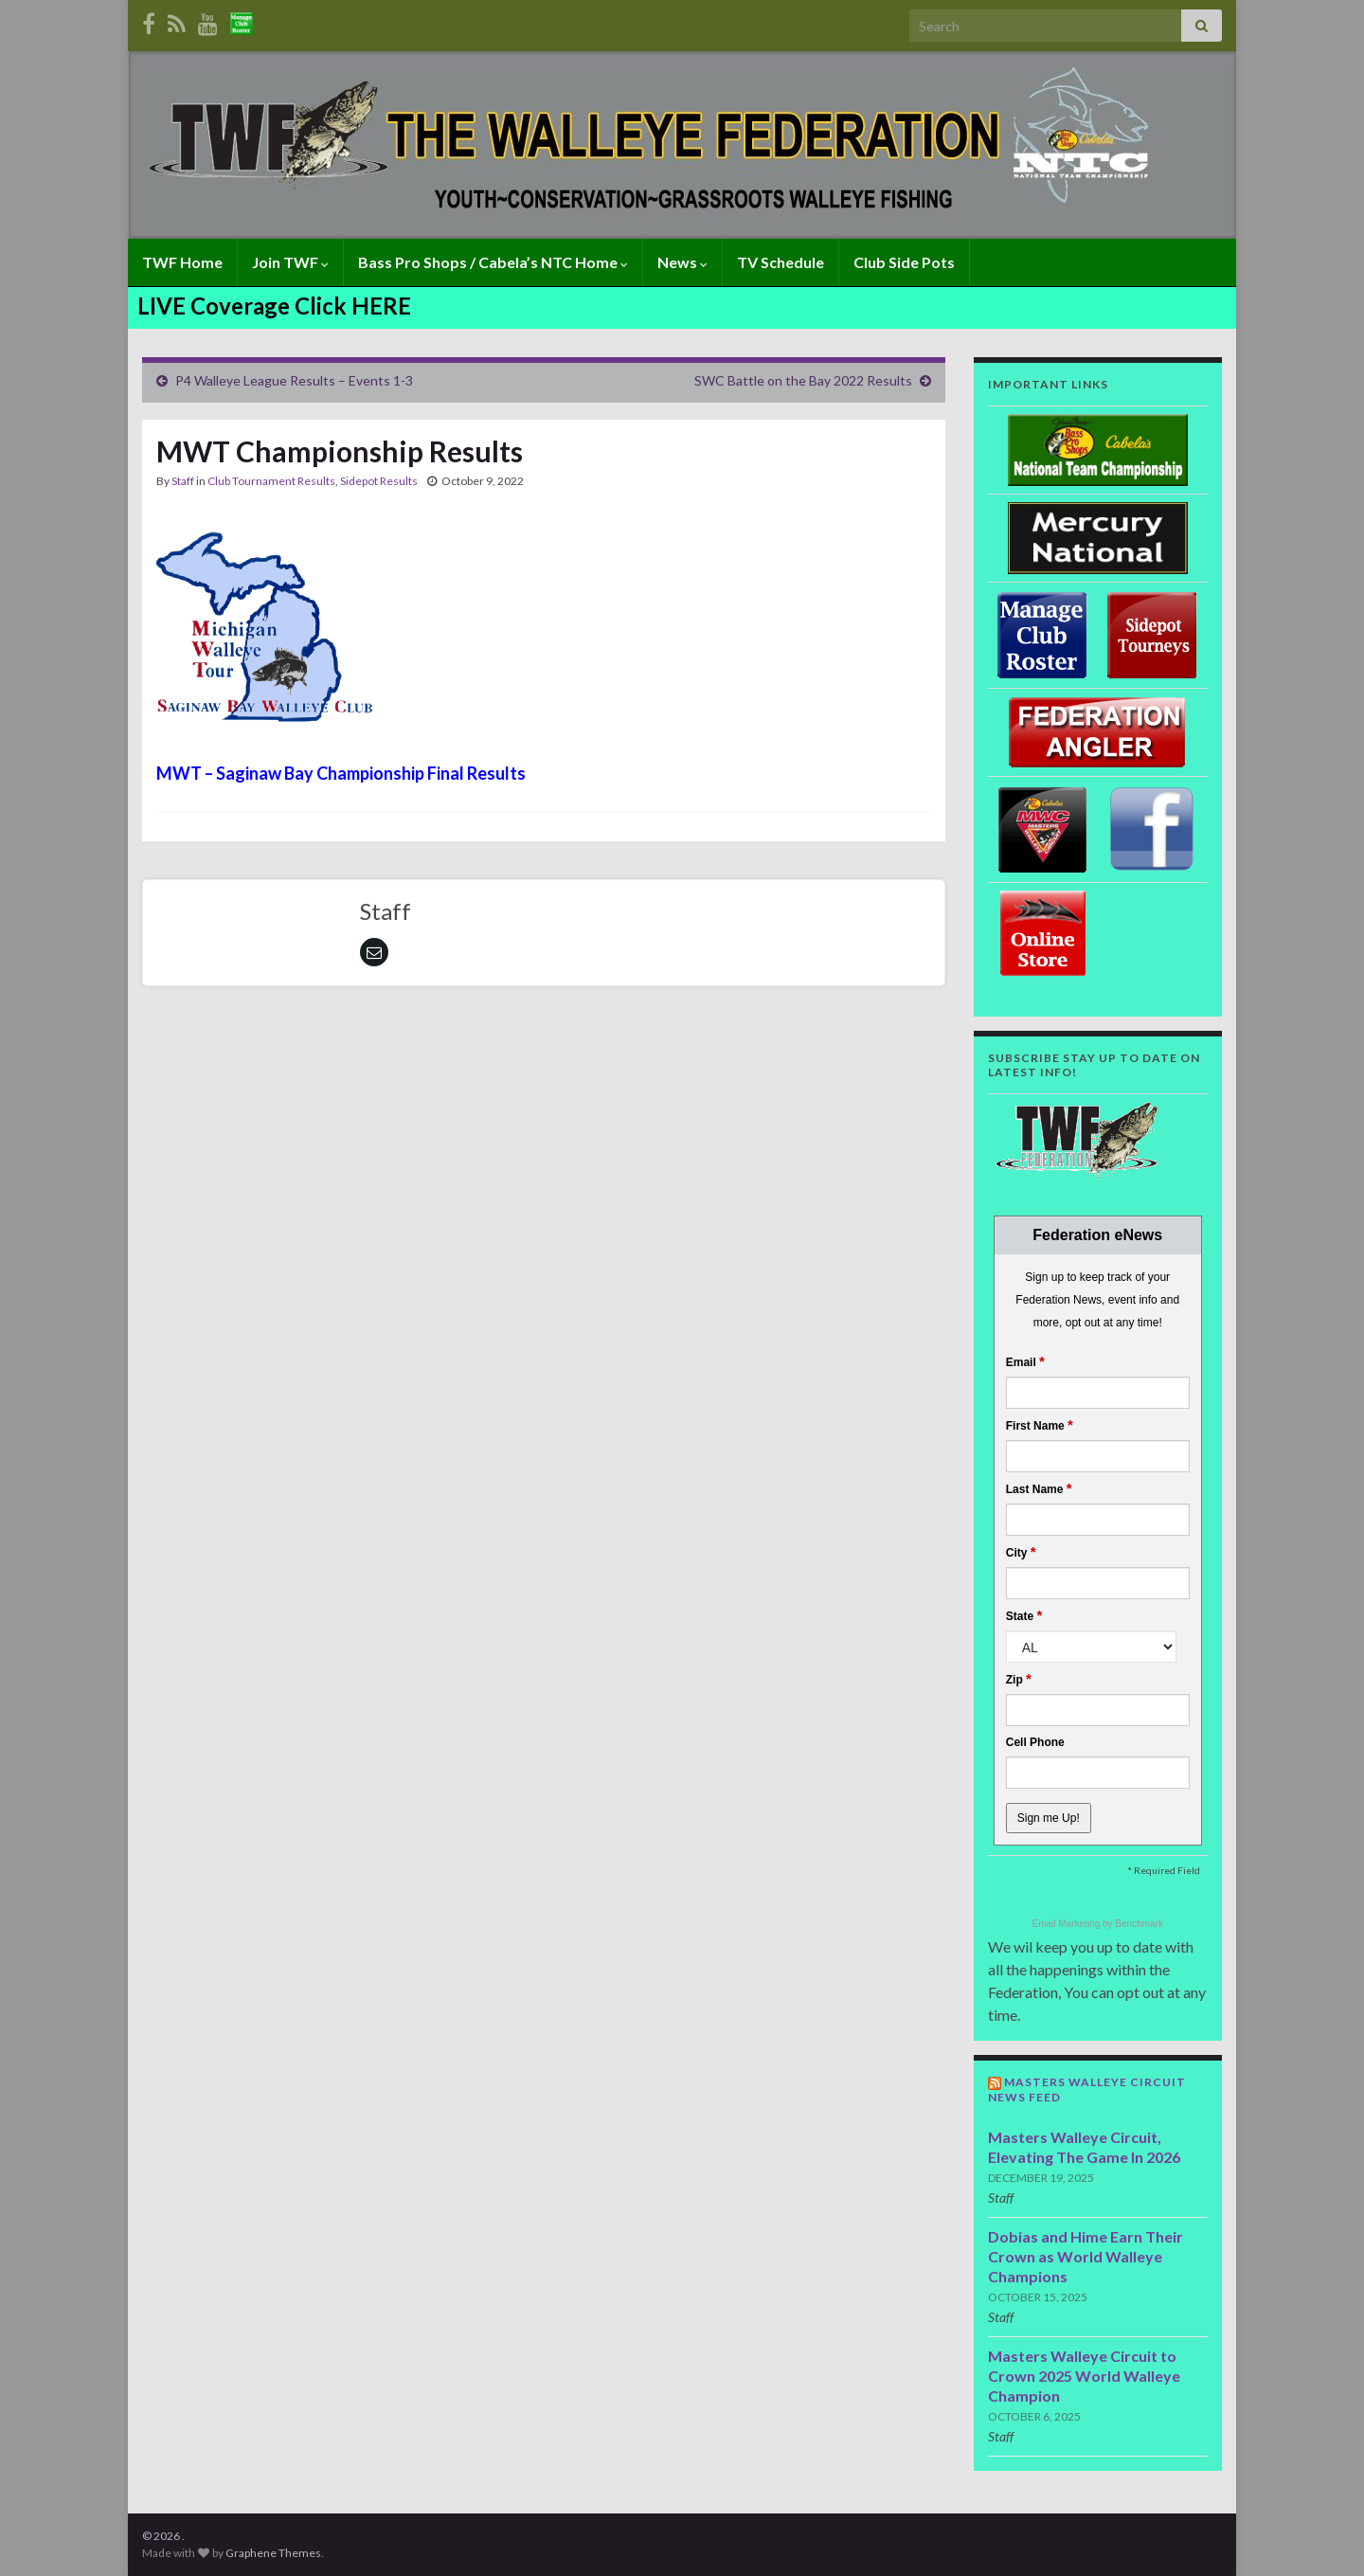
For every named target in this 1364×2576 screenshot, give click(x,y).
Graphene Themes (273, 2553)
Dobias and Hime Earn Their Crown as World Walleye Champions (1085, 2256)
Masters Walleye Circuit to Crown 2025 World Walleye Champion (1084, 2376)
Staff (182, 481)
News (682, 262)
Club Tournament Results (271, 481)
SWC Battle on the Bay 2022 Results (803, 380)
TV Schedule (780, 262)
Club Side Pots (904, 262)
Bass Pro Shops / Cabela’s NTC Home (493, 262)
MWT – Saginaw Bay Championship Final (310, 773)
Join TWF (290, 262)
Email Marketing (1067, 1923)
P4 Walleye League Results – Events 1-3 (294, 380)
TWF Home (182, 262)
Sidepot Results (379, 481)
